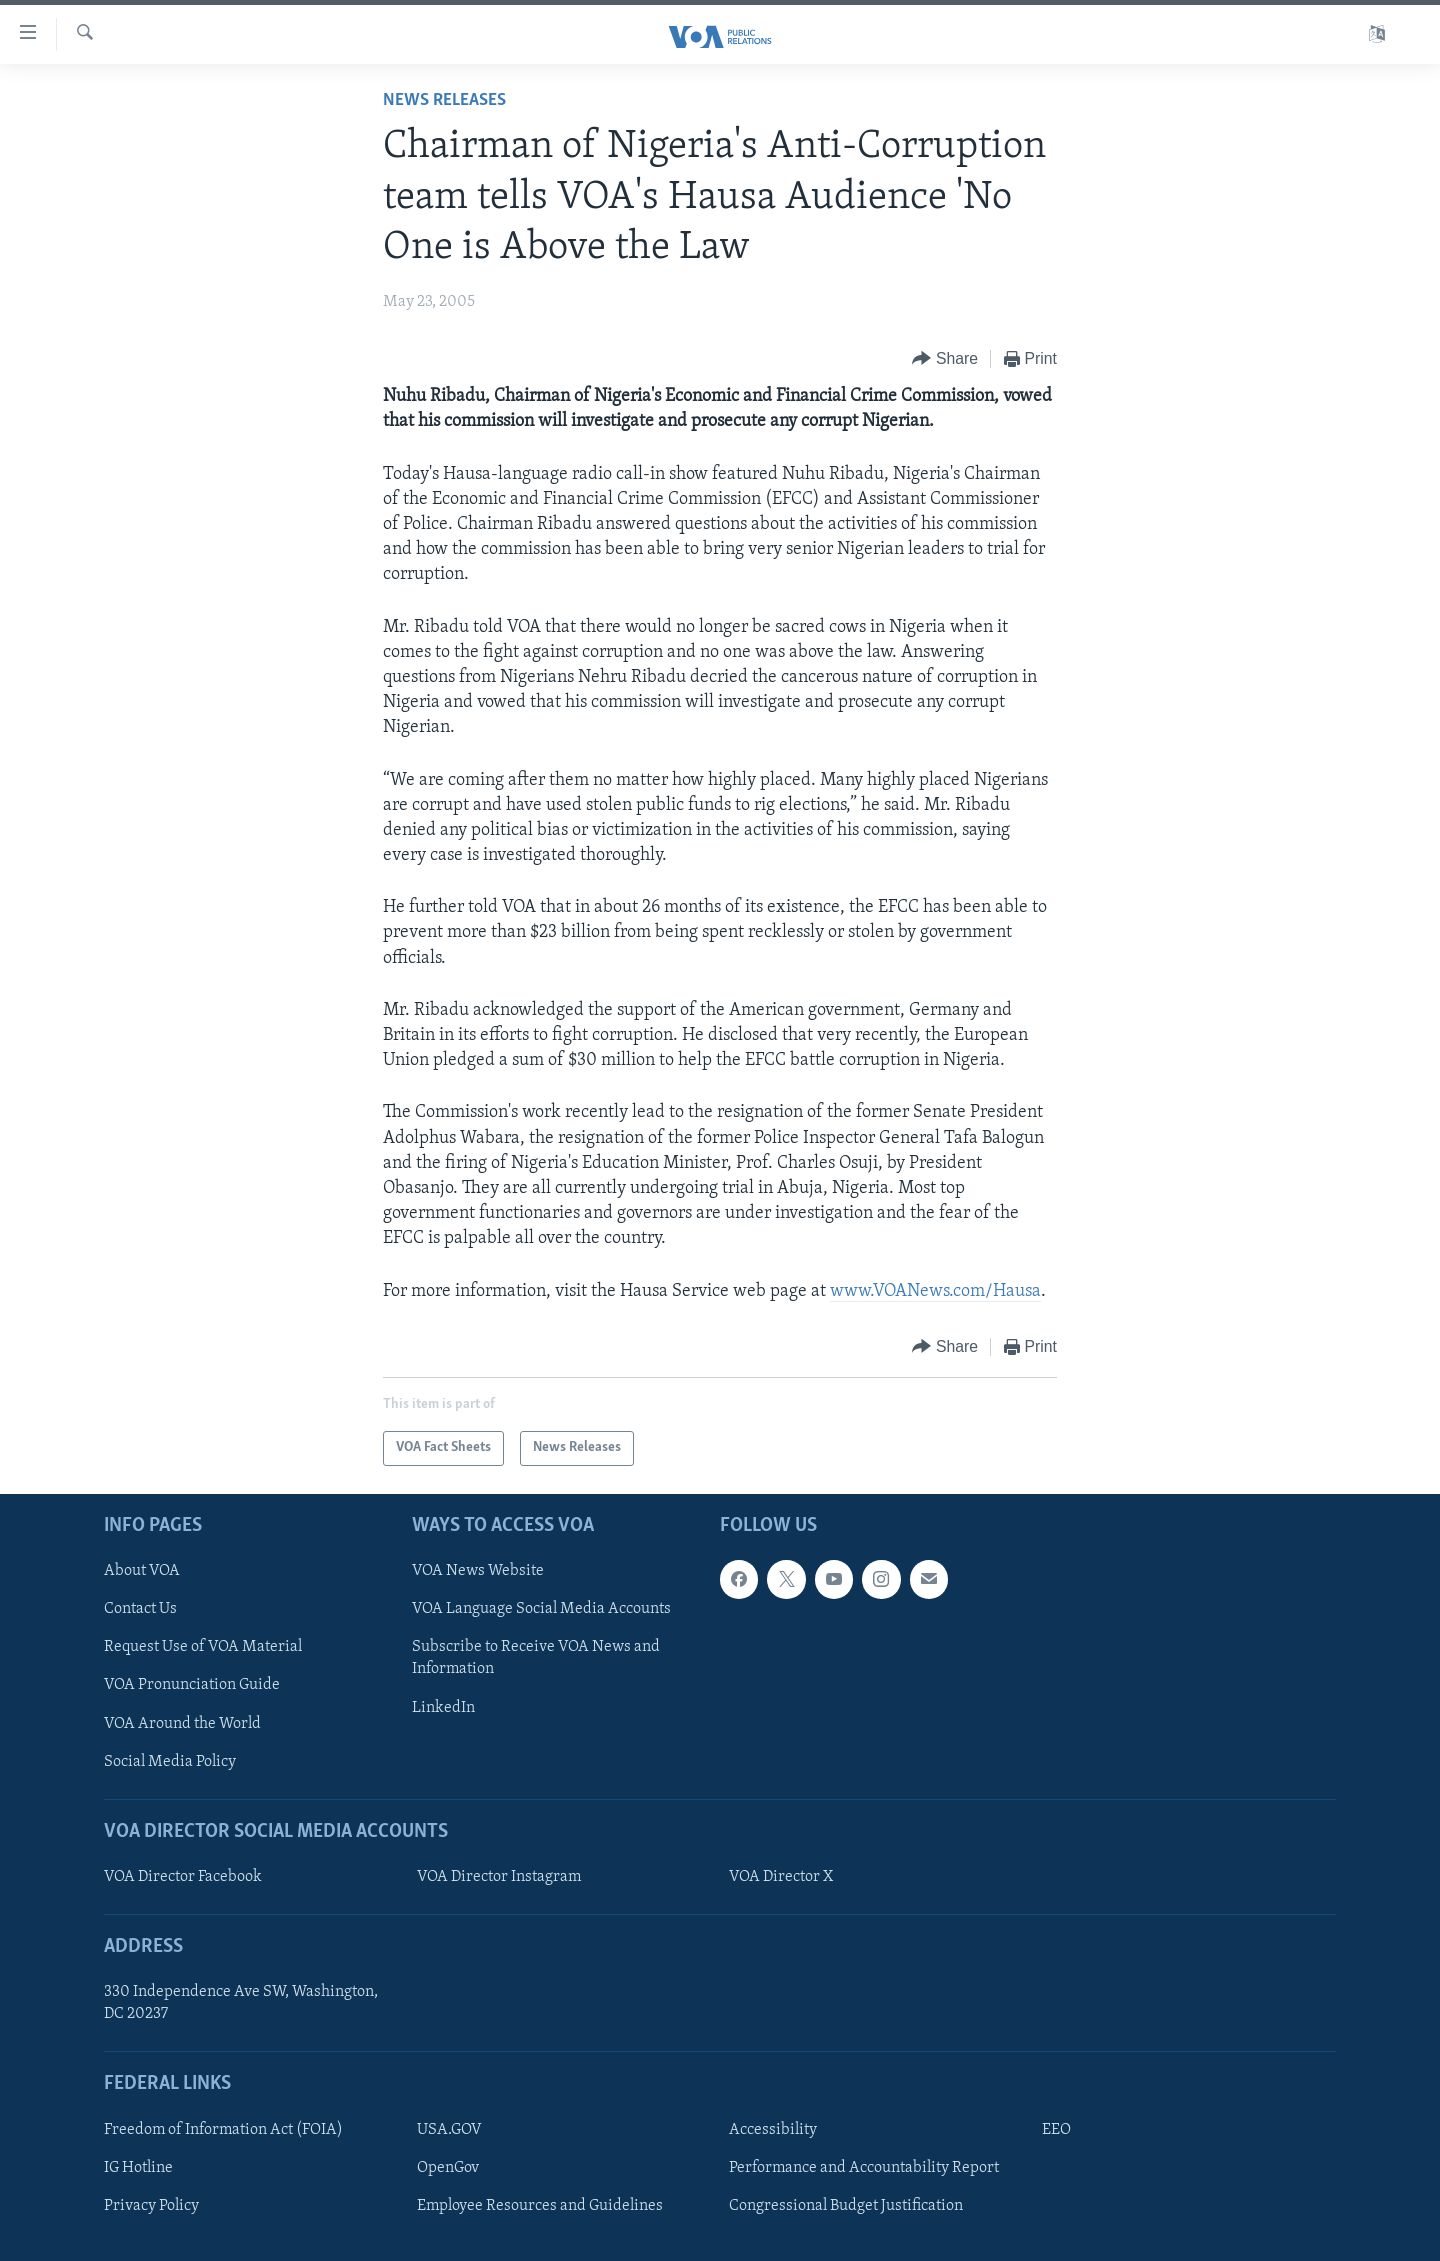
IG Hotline (138, 2168)
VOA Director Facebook (183, 1877)
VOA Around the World (182, 1723)
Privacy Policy (151, 2206)
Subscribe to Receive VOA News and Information (536, 1658)
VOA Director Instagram (499, 1877)
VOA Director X (781, 1877)
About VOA (142, 1571)
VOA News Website (478, 1571)
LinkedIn (443, 1707)
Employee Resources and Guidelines (540, 2206)
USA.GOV (449, 2130)
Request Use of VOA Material (203, 1647)
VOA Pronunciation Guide (192, 1685)
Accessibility (773, 2130)
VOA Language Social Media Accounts (541, 1609)
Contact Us (140, 1609)
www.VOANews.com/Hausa (935, 1291)
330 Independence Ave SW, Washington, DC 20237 (241, 2003)
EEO (1056, 2130)
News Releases (444, 100)
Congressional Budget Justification (846, 2206)
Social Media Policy (170, 1761)
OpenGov (448, 2168)
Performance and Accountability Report (864, 2168)
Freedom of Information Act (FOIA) (223, 2130)
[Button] (945, 359)
